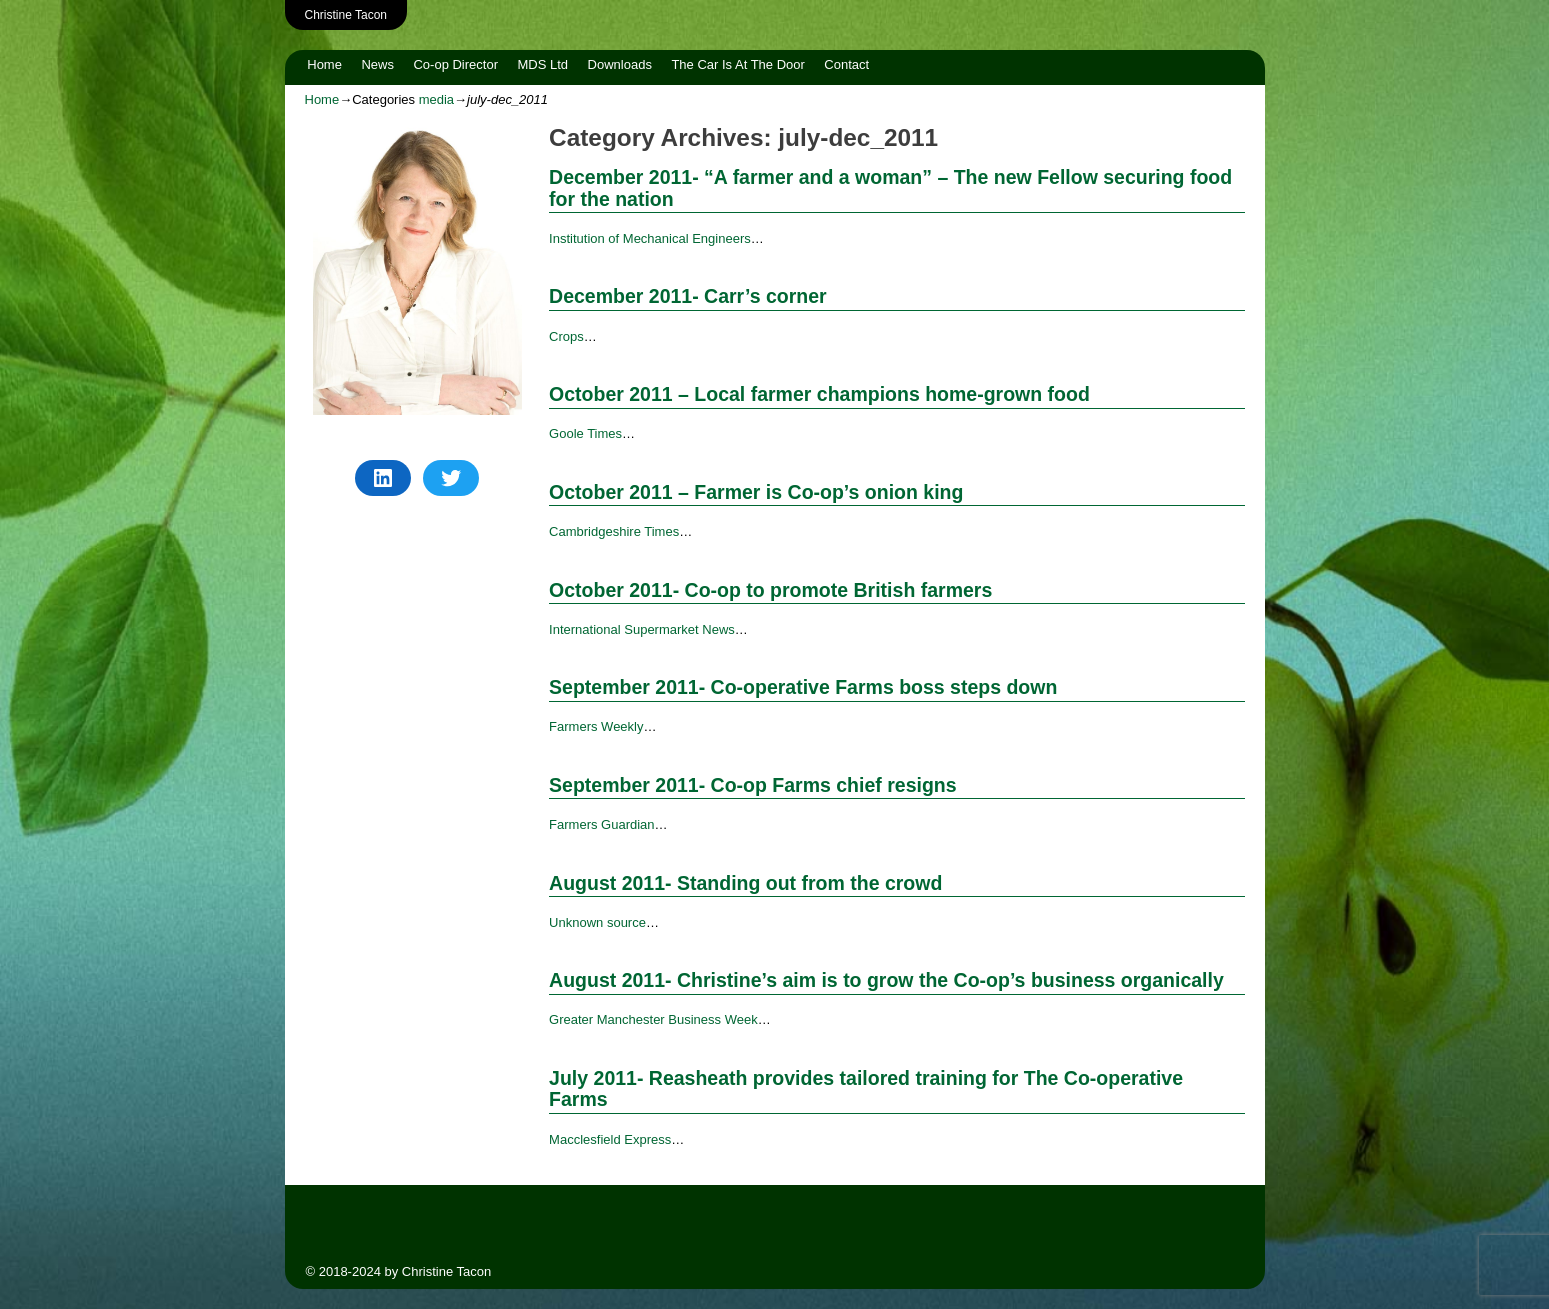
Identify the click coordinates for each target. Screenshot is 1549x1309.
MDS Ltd (542, 64)
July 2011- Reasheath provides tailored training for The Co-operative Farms (866, 1088)
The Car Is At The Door (737, 64)
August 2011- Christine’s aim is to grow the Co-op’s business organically (886, 980)
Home (324, 64)
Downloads (620, 64)
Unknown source (597, 922)
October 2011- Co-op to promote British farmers (770, 590)
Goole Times (585, 433)
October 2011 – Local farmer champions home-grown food (819, 394)
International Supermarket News (642, 629)
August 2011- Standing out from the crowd (745, 883)
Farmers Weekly (596, 726)
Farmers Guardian (601, 824)
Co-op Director (455, 64)
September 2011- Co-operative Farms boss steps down (803, 687)
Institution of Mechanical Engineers (650, 238)
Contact (846, 64)
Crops (566, 336)
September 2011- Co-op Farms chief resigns (752, 785)
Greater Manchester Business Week (653, 1019)
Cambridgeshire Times (614, 531)
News (377, 64)
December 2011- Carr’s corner (688, 296)
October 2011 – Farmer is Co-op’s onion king (756, 492)
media (436, 99)
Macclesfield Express (610, 1139)
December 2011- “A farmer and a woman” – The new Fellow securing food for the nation (890, 187)
